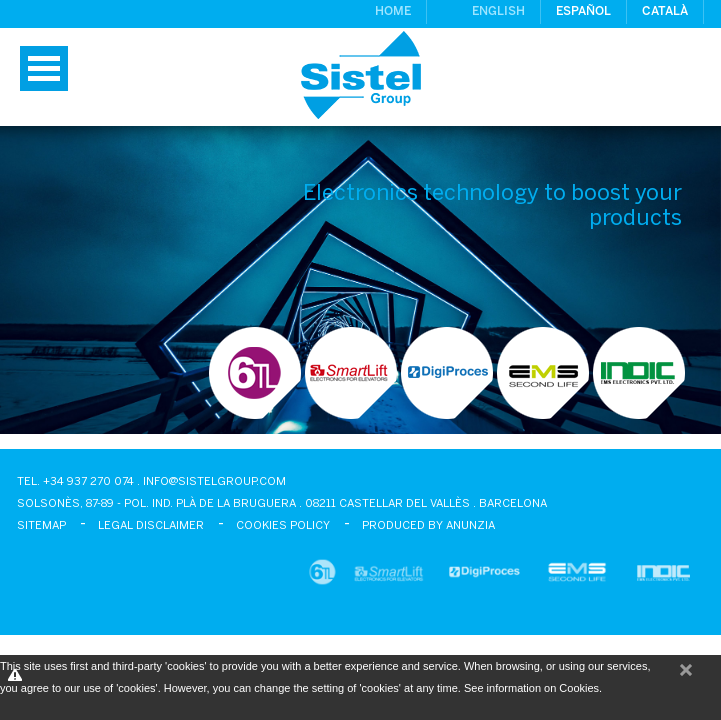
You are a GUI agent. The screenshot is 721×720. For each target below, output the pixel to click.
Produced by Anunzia (428, 526)
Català (665, 11)
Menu (44, 68)
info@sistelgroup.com (214, 482)
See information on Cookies (531, 688)
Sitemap (41, 526)
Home (393, 11)
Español (583, 11)
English (498, 11)
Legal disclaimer (151, 526)
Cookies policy (283, 526)
